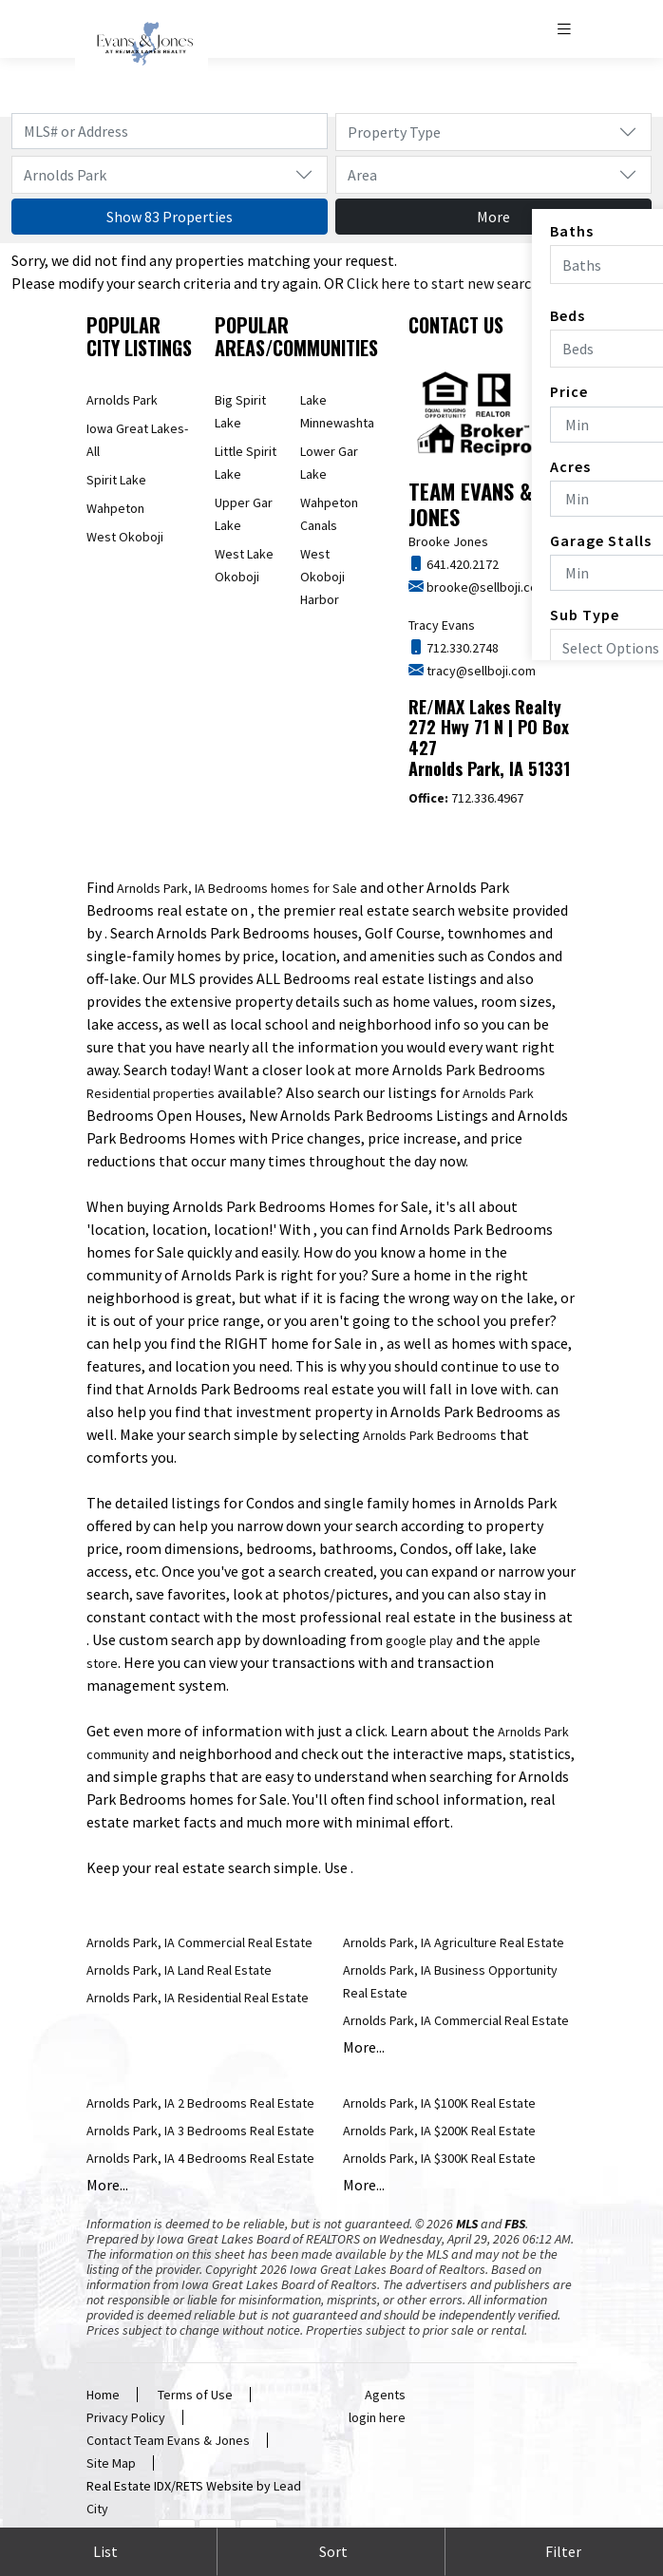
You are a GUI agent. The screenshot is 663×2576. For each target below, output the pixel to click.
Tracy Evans (441, 625)
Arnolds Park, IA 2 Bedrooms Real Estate (200, 2103)
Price (569, 391)
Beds (567, 315)
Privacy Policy (125, 2417)
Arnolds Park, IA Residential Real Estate (197, 1997)
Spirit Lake (116, 479)
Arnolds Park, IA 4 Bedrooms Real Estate (200, 2158)
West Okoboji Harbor (322, 576)
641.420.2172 (461, 564)
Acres (570, 466)
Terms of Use (195, 2394)
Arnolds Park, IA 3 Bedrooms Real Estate (200, 2130)
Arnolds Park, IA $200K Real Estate (439, 2130)
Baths (572, 230)
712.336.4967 (465, 797)
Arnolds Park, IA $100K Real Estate (439, 2103)
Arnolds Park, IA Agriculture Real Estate (453, 1942)
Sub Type (584, 614)
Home (103, 2394)
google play (419, 1640)
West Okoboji (124, 536)
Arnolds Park (122, 399)
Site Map (111, 2463)
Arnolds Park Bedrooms (430, 1435)
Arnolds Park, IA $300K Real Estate (439, 2158)
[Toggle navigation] (565, 28)
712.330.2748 (461, 647)
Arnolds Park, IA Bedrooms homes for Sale (237, 888)
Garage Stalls (601, 540)
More (493, 216)
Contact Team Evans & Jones (168, 2440)
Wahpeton (115, 508)
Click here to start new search (443, 283)
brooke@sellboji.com (486, 587)
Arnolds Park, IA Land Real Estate (179, 1970)
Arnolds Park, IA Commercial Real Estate (199, 1942)
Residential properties (150, 1093)
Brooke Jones (448, 541)
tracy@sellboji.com (480, 670)
